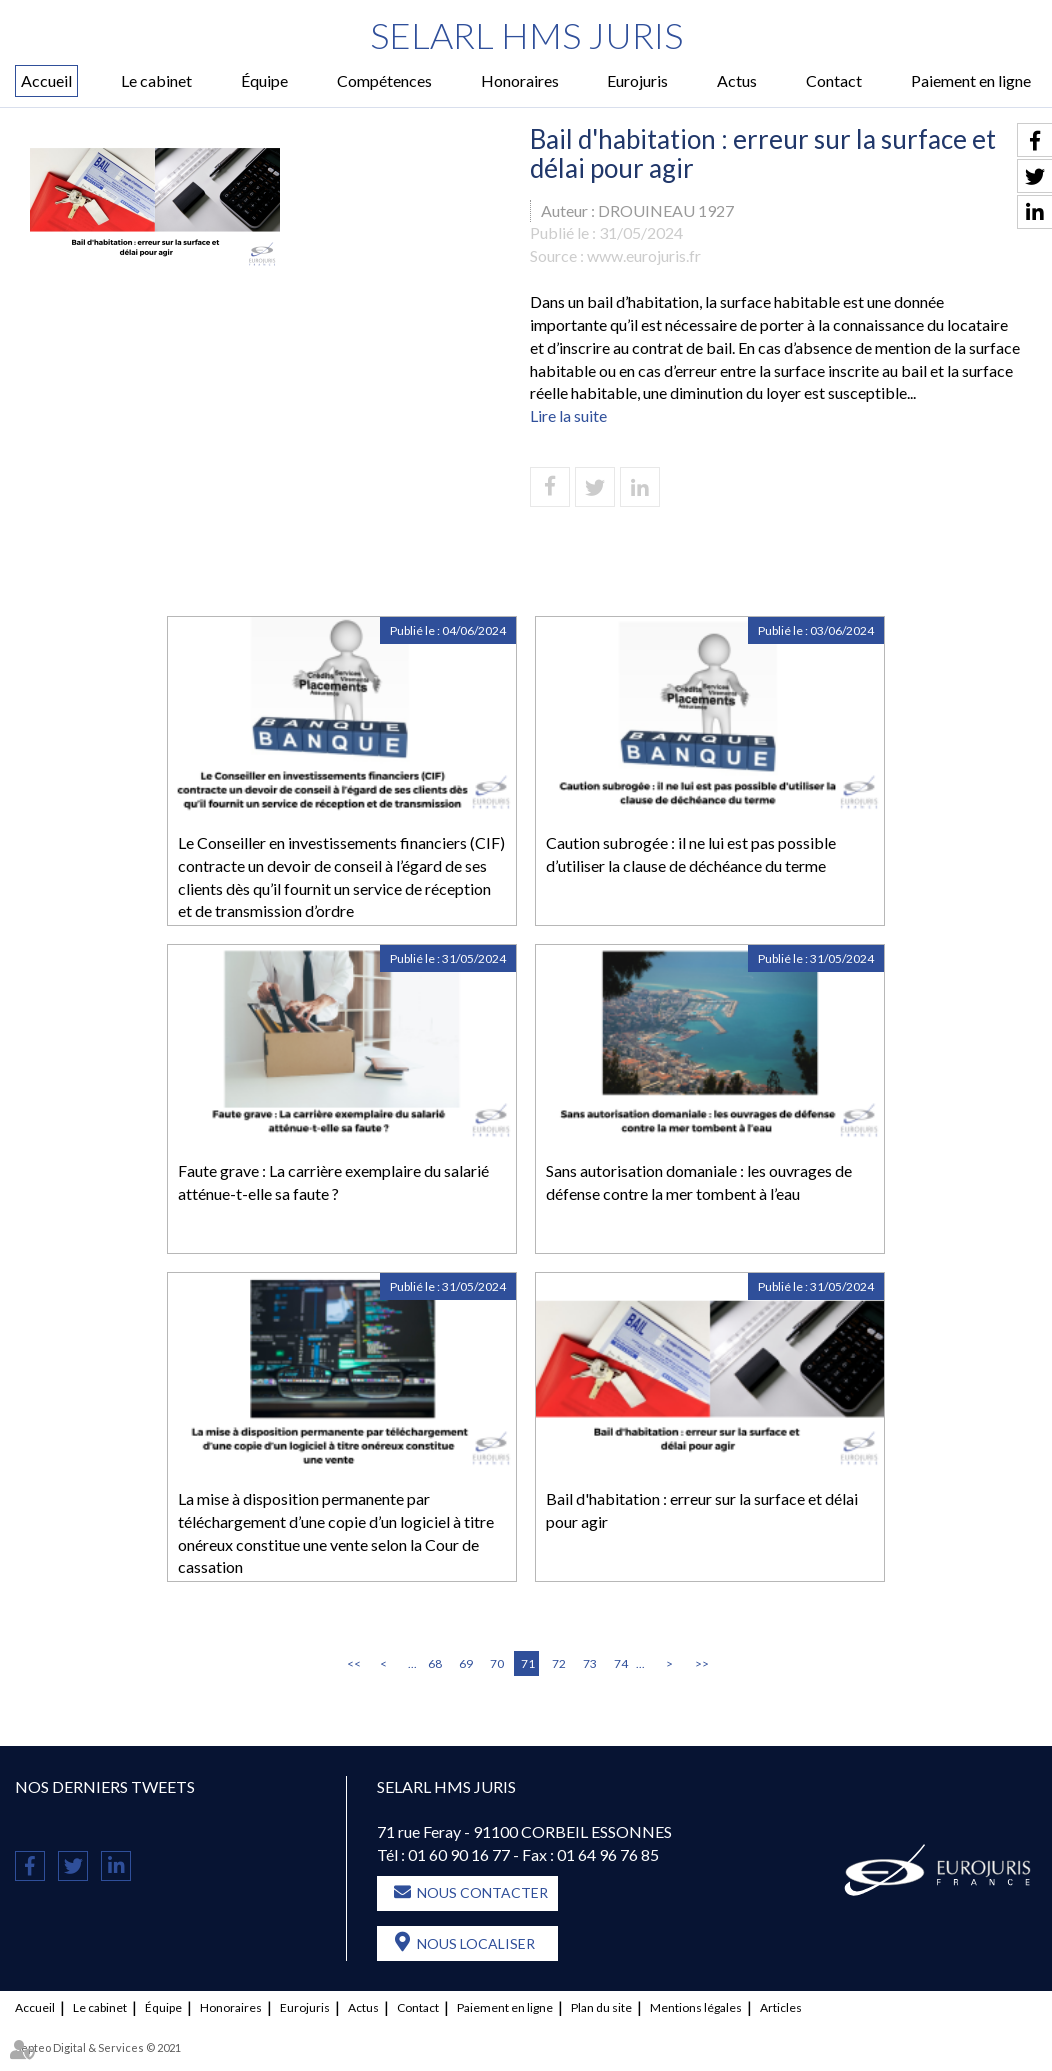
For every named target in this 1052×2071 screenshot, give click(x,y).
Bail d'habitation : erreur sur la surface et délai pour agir (702, 1510)
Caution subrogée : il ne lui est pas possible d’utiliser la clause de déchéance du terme (691, 854)
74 (621, 1663)
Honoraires (520, 80)
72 (559, 1663)
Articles (781, 2007)
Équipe (264, 80)
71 (528, 1663)
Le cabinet (156, 80)
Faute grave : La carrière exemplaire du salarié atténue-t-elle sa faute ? (333, 1182)
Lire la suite (568, 415)
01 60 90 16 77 (459, 1854)
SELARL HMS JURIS (526, 35)
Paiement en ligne (971, 80)
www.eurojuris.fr (644, 255)
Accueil (46, 80)
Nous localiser (476, 1943)
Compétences (384, 80)
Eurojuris (637, 80)
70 (497, 1663)
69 (466, 1663)
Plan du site (601, 2007)
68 (435, 1663)
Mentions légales (696, 2007)
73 (590, 1663)
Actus (737, 80)
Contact (834, 80)
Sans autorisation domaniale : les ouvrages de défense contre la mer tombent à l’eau (699, 1182)
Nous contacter (482, 1892)
